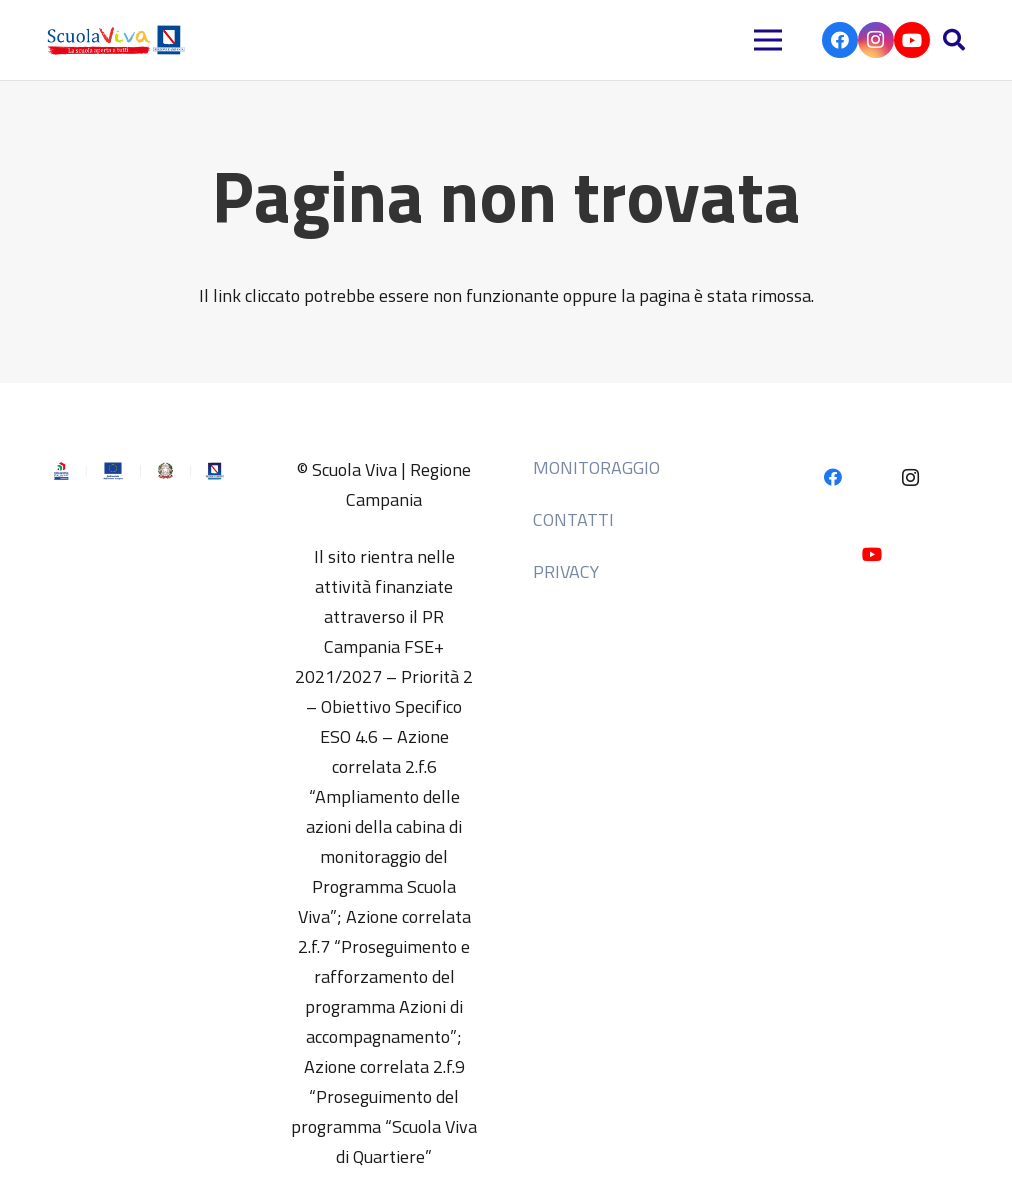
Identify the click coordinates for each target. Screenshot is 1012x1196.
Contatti (573, 519)
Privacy (566, 571)
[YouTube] (912, 40)
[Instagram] (876, 40)
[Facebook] (840, 40)
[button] (954, 40)
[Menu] (768, 40)
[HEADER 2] (118, 40)
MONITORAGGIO (596, 467)
